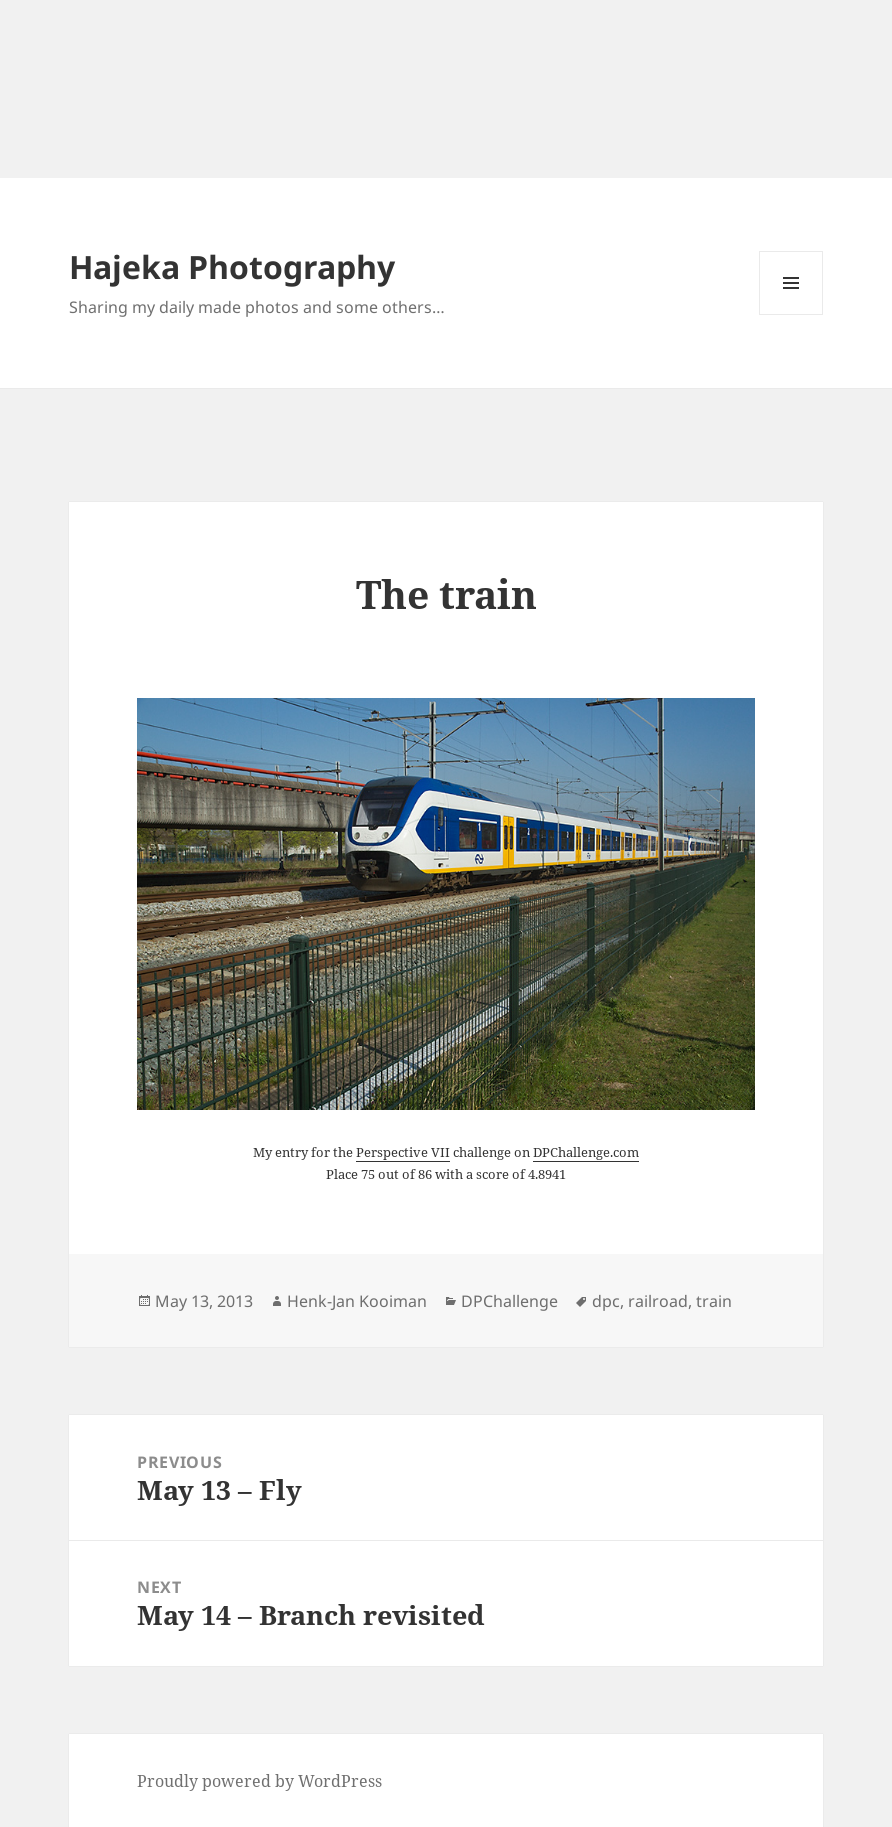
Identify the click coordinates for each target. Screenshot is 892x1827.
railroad (658, 1301)
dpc (606, 1301)
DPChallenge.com (586, 1152)
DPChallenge (509, 1301)
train (714, 1301)
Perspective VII (403, 1152)
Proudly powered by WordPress (259, 1781)
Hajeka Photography (232, 266)
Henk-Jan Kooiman (357, 1301)
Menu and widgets (791, 314)
